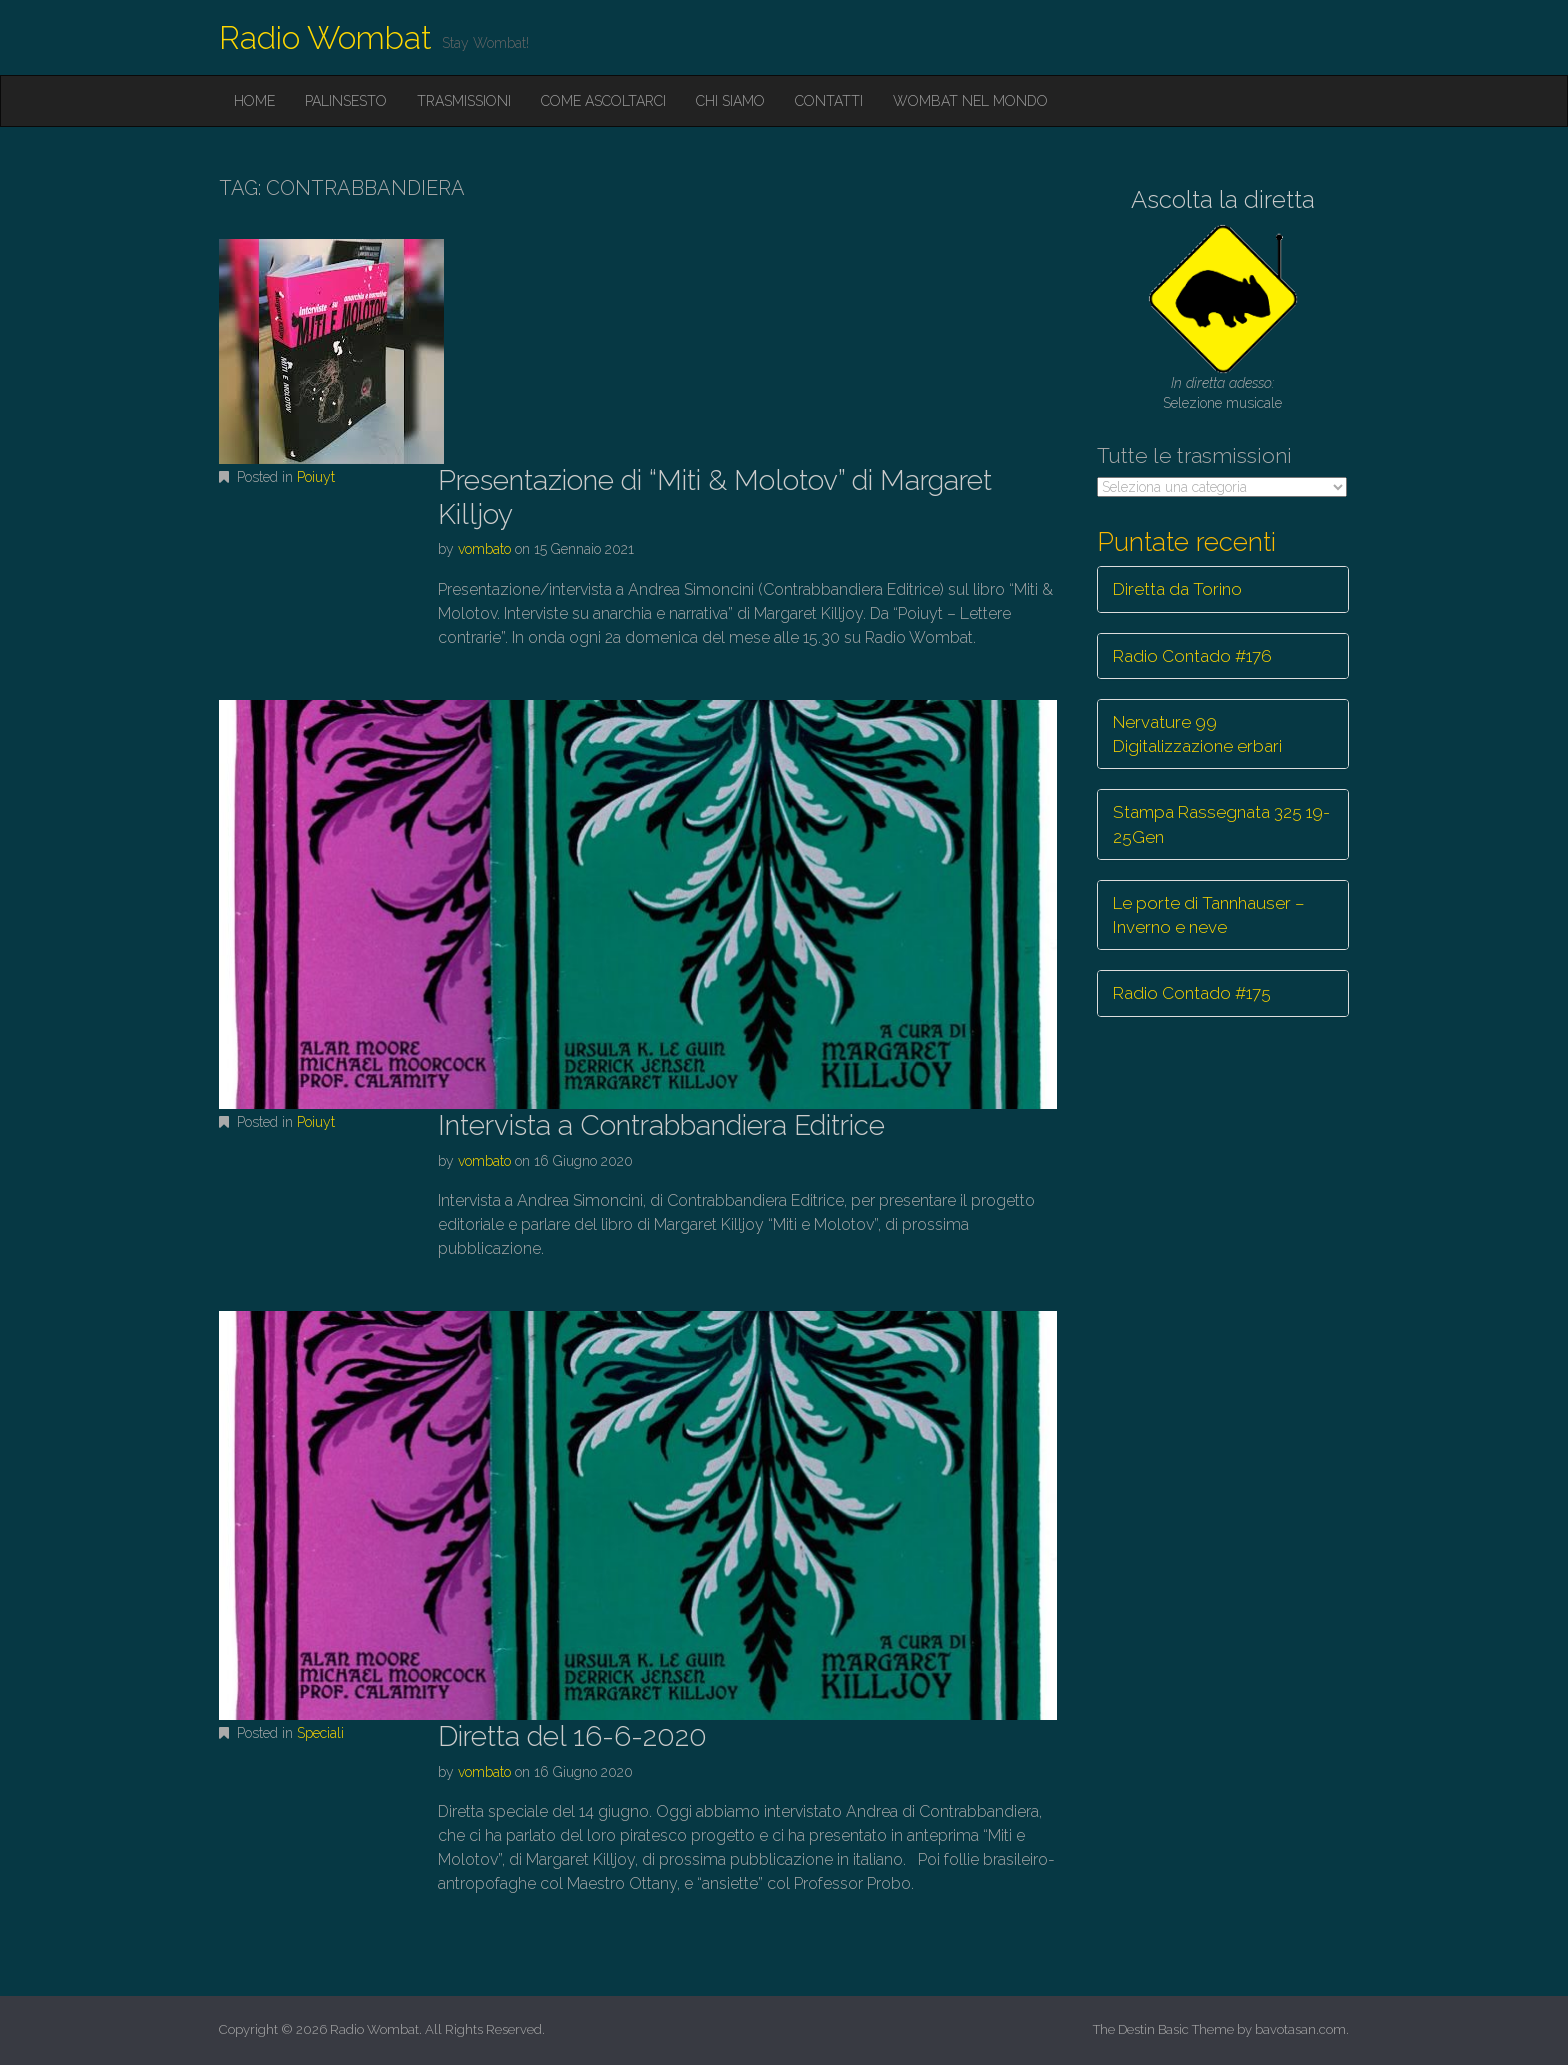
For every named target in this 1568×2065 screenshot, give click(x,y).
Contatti (829, 101)
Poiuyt (316, 477)
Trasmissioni (464, 101)
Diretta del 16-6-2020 (572, 1736)
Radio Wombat (325, 37)
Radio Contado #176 (1192, 656)
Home (254, 101)
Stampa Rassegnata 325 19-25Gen (1221, 824)
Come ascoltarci (603, 101)
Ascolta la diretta (1223, 199)
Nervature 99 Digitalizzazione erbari (1197, 734)
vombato (484, 549)
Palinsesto (346, 101)
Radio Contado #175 (1192, 993)
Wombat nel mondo (970, 101)
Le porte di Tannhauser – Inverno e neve (1209, 915)
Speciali (320, 1733)
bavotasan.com (1300, 2029)
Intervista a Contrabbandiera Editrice (661, 1125)
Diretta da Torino (1177, 589)
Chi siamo (730, 101)
